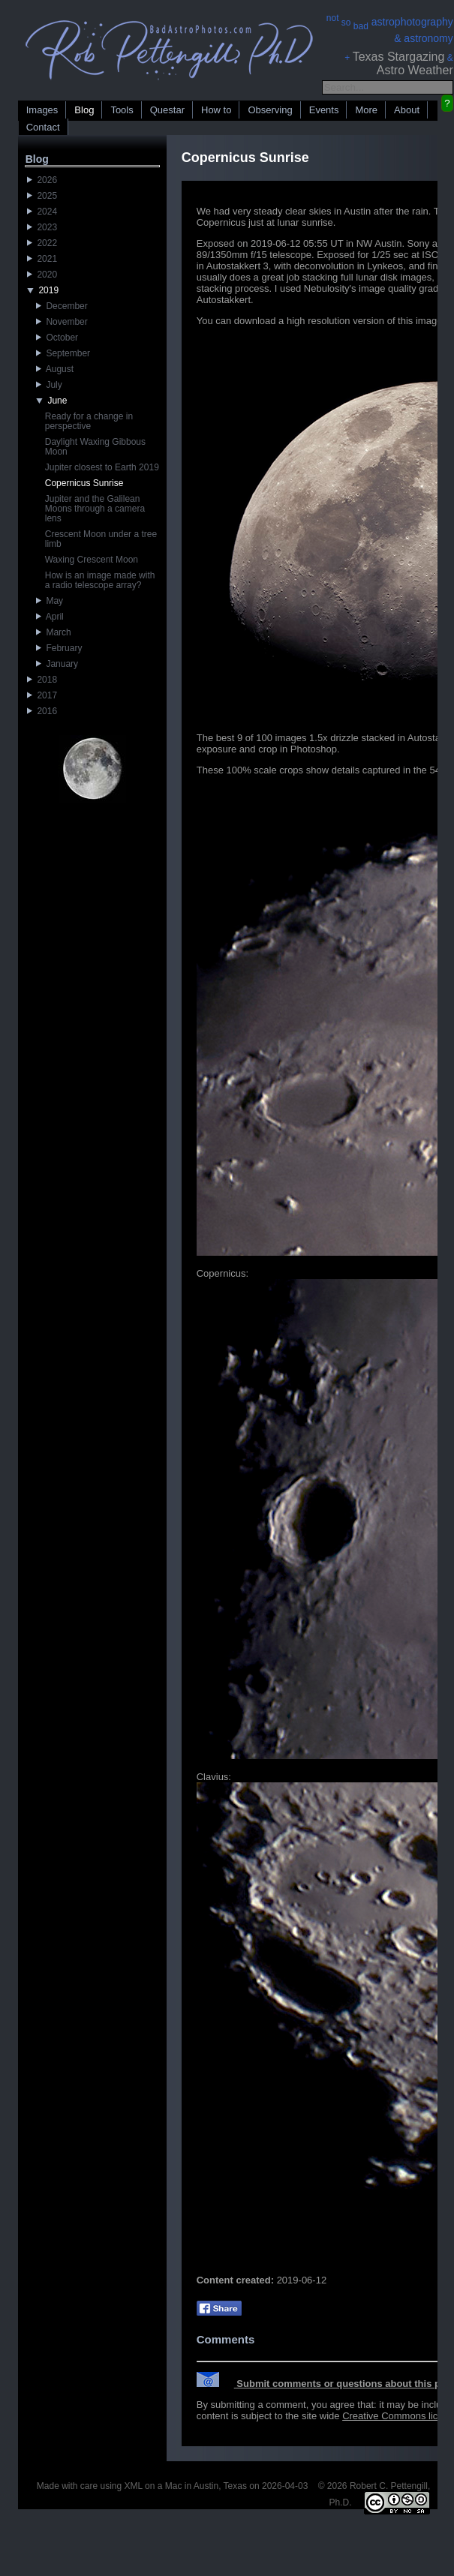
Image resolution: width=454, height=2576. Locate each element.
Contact (43, 127)
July (49, 385)
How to (216, 110)
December (62, 306)
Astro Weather (415, 70)
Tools (121, 110)
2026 (42, 180)
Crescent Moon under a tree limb (101, 539)
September (63, 353)
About (406, 110)
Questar (167, 110)
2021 (42, 259)
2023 (42, 227)
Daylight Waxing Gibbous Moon (95, 447)
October (57, 337)
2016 (42, 711)
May (49, 601)
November (62, 322)
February (59, 648)
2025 (42, 196)
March (53, 632)
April (50, 616)
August (55, 369)
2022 (42, 243)
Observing (270, 110)
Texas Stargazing (399, 56)
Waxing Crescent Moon (91, 559)
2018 (42, 679)
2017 (42, 695)
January (57, 664)
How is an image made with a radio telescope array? (100, 580)
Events (324, 110)
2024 (42, 211)
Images (42, 110)
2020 (42, 274)
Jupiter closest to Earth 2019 (102, 467)
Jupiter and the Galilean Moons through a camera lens (95, 509)
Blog (84, 110)
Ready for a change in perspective (89, 421)
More (366, 110)
